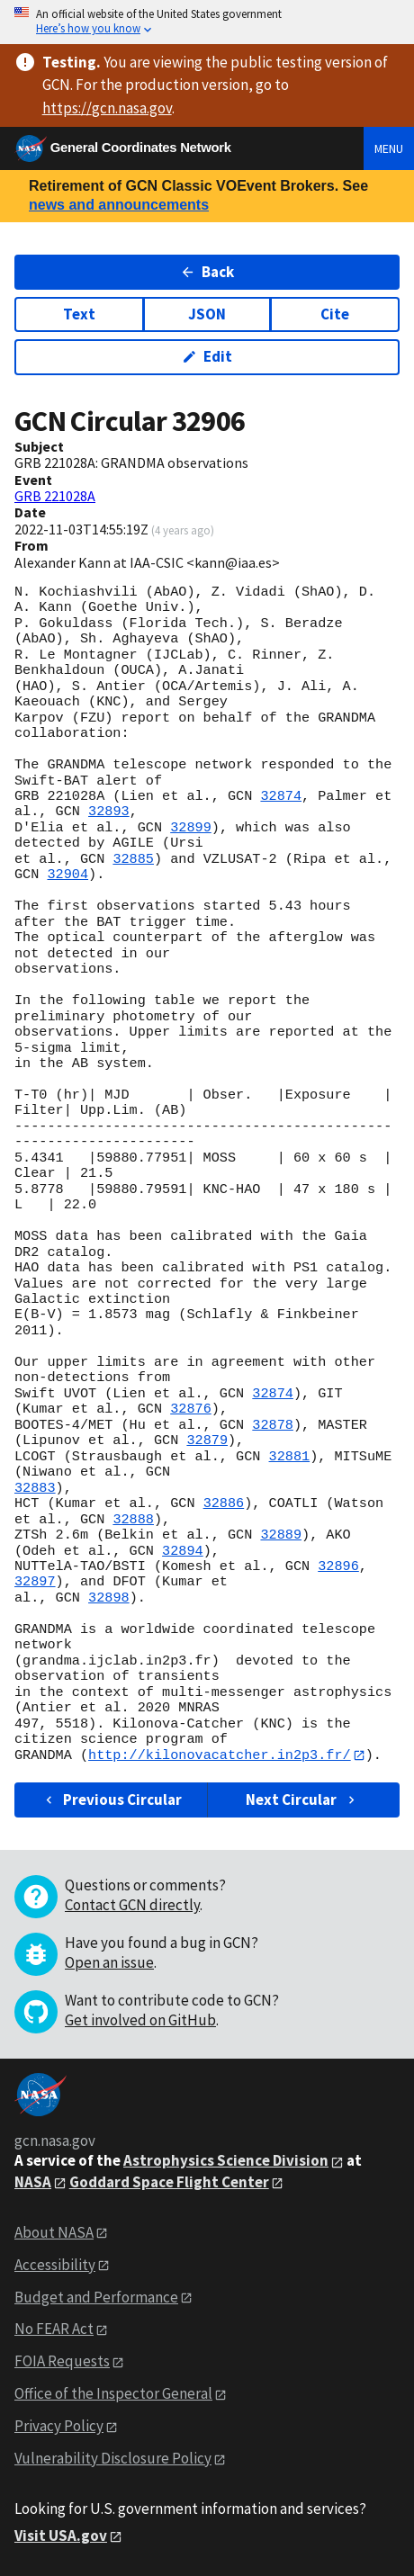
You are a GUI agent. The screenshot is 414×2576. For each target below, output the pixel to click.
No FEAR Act (54, 2329)
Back (207, 272)
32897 (35, 1582)
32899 (191, 828)
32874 (281, 796)
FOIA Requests (62, 2362)
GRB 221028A (54, 496)
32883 (35, 1488)
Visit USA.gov (60, 2535)
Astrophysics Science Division (225, 2161)
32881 (289, 1457)
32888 (133, 1520)
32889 (281, 1535)
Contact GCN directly (132, 1906)
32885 (133, 859)
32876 (191, 1409)
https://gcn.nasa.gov (107, 108)
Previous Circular (112, 1799)
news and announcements (119, 204)
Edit (207, 356)
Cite (334, 314)
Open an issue (109, 1963)
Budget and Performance (96, 2297)
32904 (67, 875)
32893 (109, 812)
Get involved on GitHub (140, 2021)
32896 (338, 1566)
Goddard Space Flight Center (169, 2182)
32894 (182, 1551)
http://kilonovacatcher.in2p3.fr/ (219, 1755)
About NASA (54, 2232)
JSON (207, 314)
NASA (32, 2182)
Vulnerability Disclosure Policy (113, 2458)
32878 (272, 1425)
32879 (207, 1441)
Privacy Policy (59, 2427)
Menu (388, 148)
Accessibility (54, 2265)
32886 (224, 1503)
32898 (109, 1598)
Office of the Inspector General (113, 2394)
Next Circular (302, 1799)
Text (79, 314)
